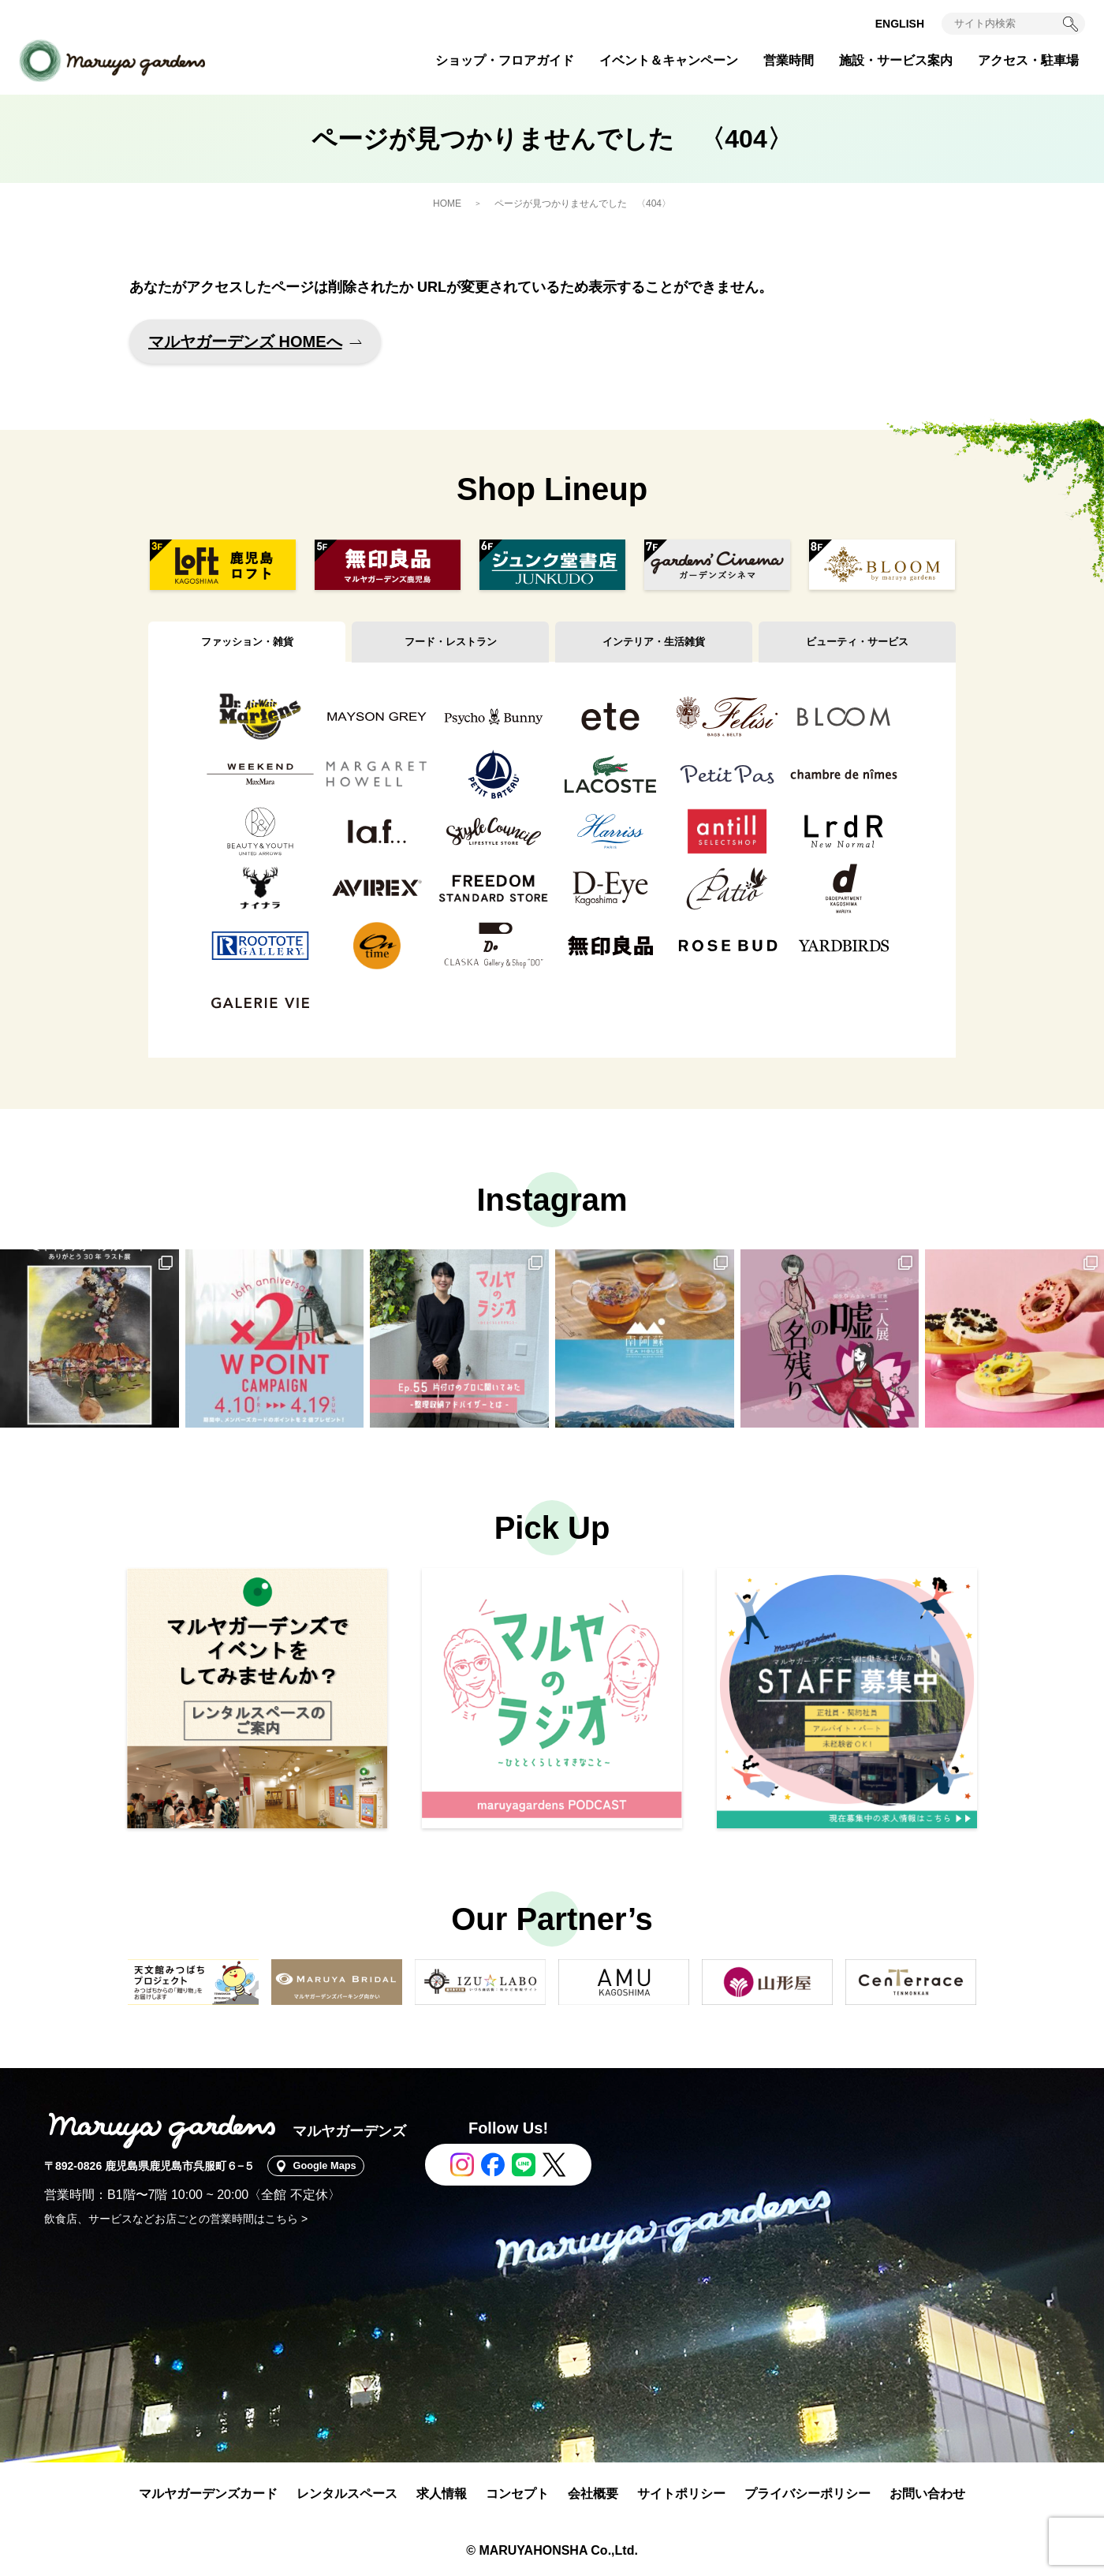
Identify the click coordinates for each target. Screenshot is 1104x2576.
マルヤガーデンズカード (208, 2493)
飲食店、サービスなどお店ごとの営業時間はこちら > (176, 2218)
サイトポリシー (681, 2493)
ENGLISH (899, 23)
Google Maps (331, 2166)
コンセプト (517, 2493)
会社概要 (593, 2493)
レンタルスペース (347, 2493)
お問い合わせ (927, 2493)
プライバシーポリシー (807, 2493)
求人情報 (441, 2493)
